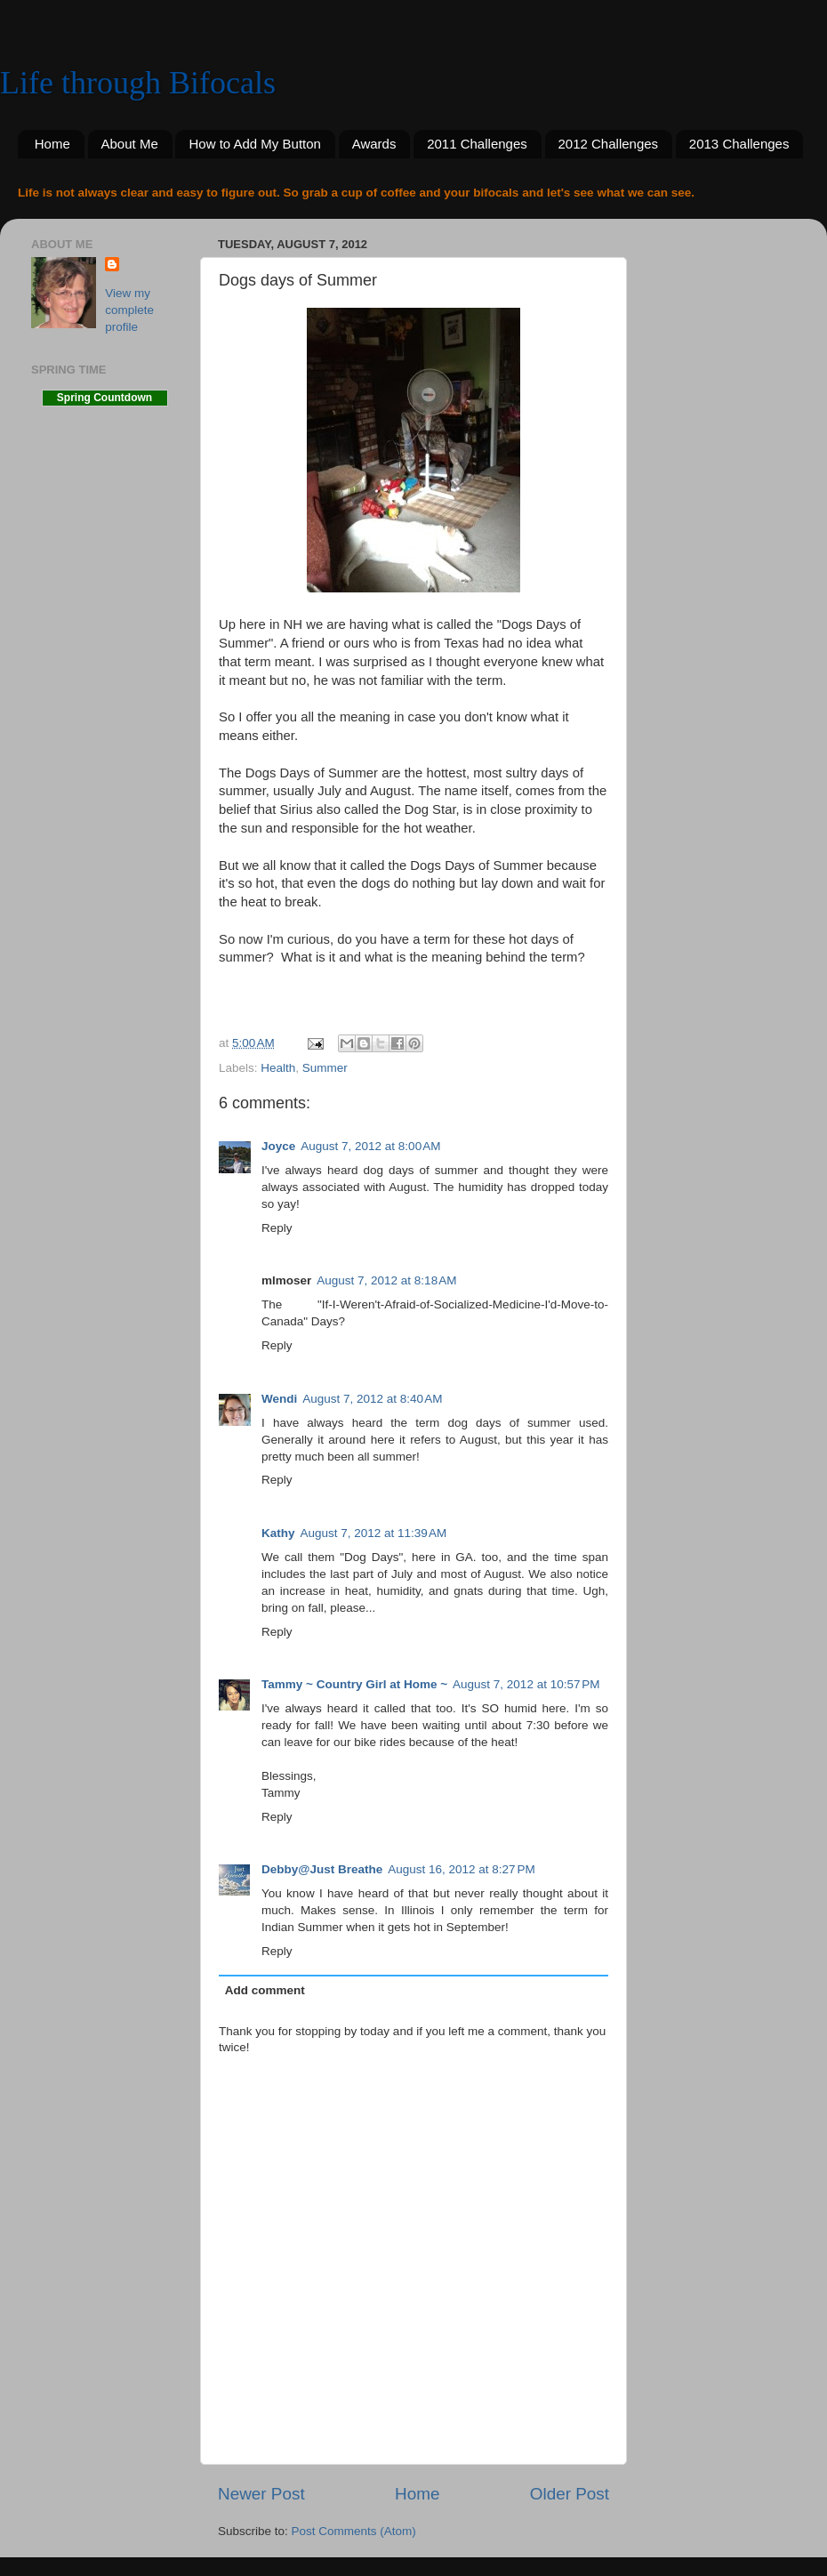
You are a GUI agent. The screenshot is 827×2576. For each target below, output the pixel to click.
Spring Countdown (104, 397)
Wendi (279, 1398)
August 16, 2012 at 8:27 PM (461, 1869)
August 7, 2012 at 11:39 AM (374, 1533)
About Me (129, 143)
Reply (277, 1228)
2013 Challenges (739, 143)
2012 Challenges (608, 143)
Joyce (278, 1146)
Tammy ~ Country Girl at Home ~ (354, 1684)
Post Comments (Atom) (354, 2531)
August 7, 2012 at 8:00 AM (370, 1146)
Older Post (569, 2493)
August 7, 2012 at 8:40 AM (372, 1398)
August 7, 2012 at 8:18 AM (386, 1280)
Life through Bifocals (138, 83)
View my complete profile (129, 310)
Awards (374, 143)
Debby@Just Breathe (321, 1869)
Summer (325, 1068)
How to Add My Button (254, 143)
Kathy (278, 1533)
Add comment (265, 1990)
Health (278, 1068)
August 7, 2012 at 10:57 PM (526, 1684)
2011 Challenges (477, 143)
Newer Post (261, 2493)
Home (52, 143)
